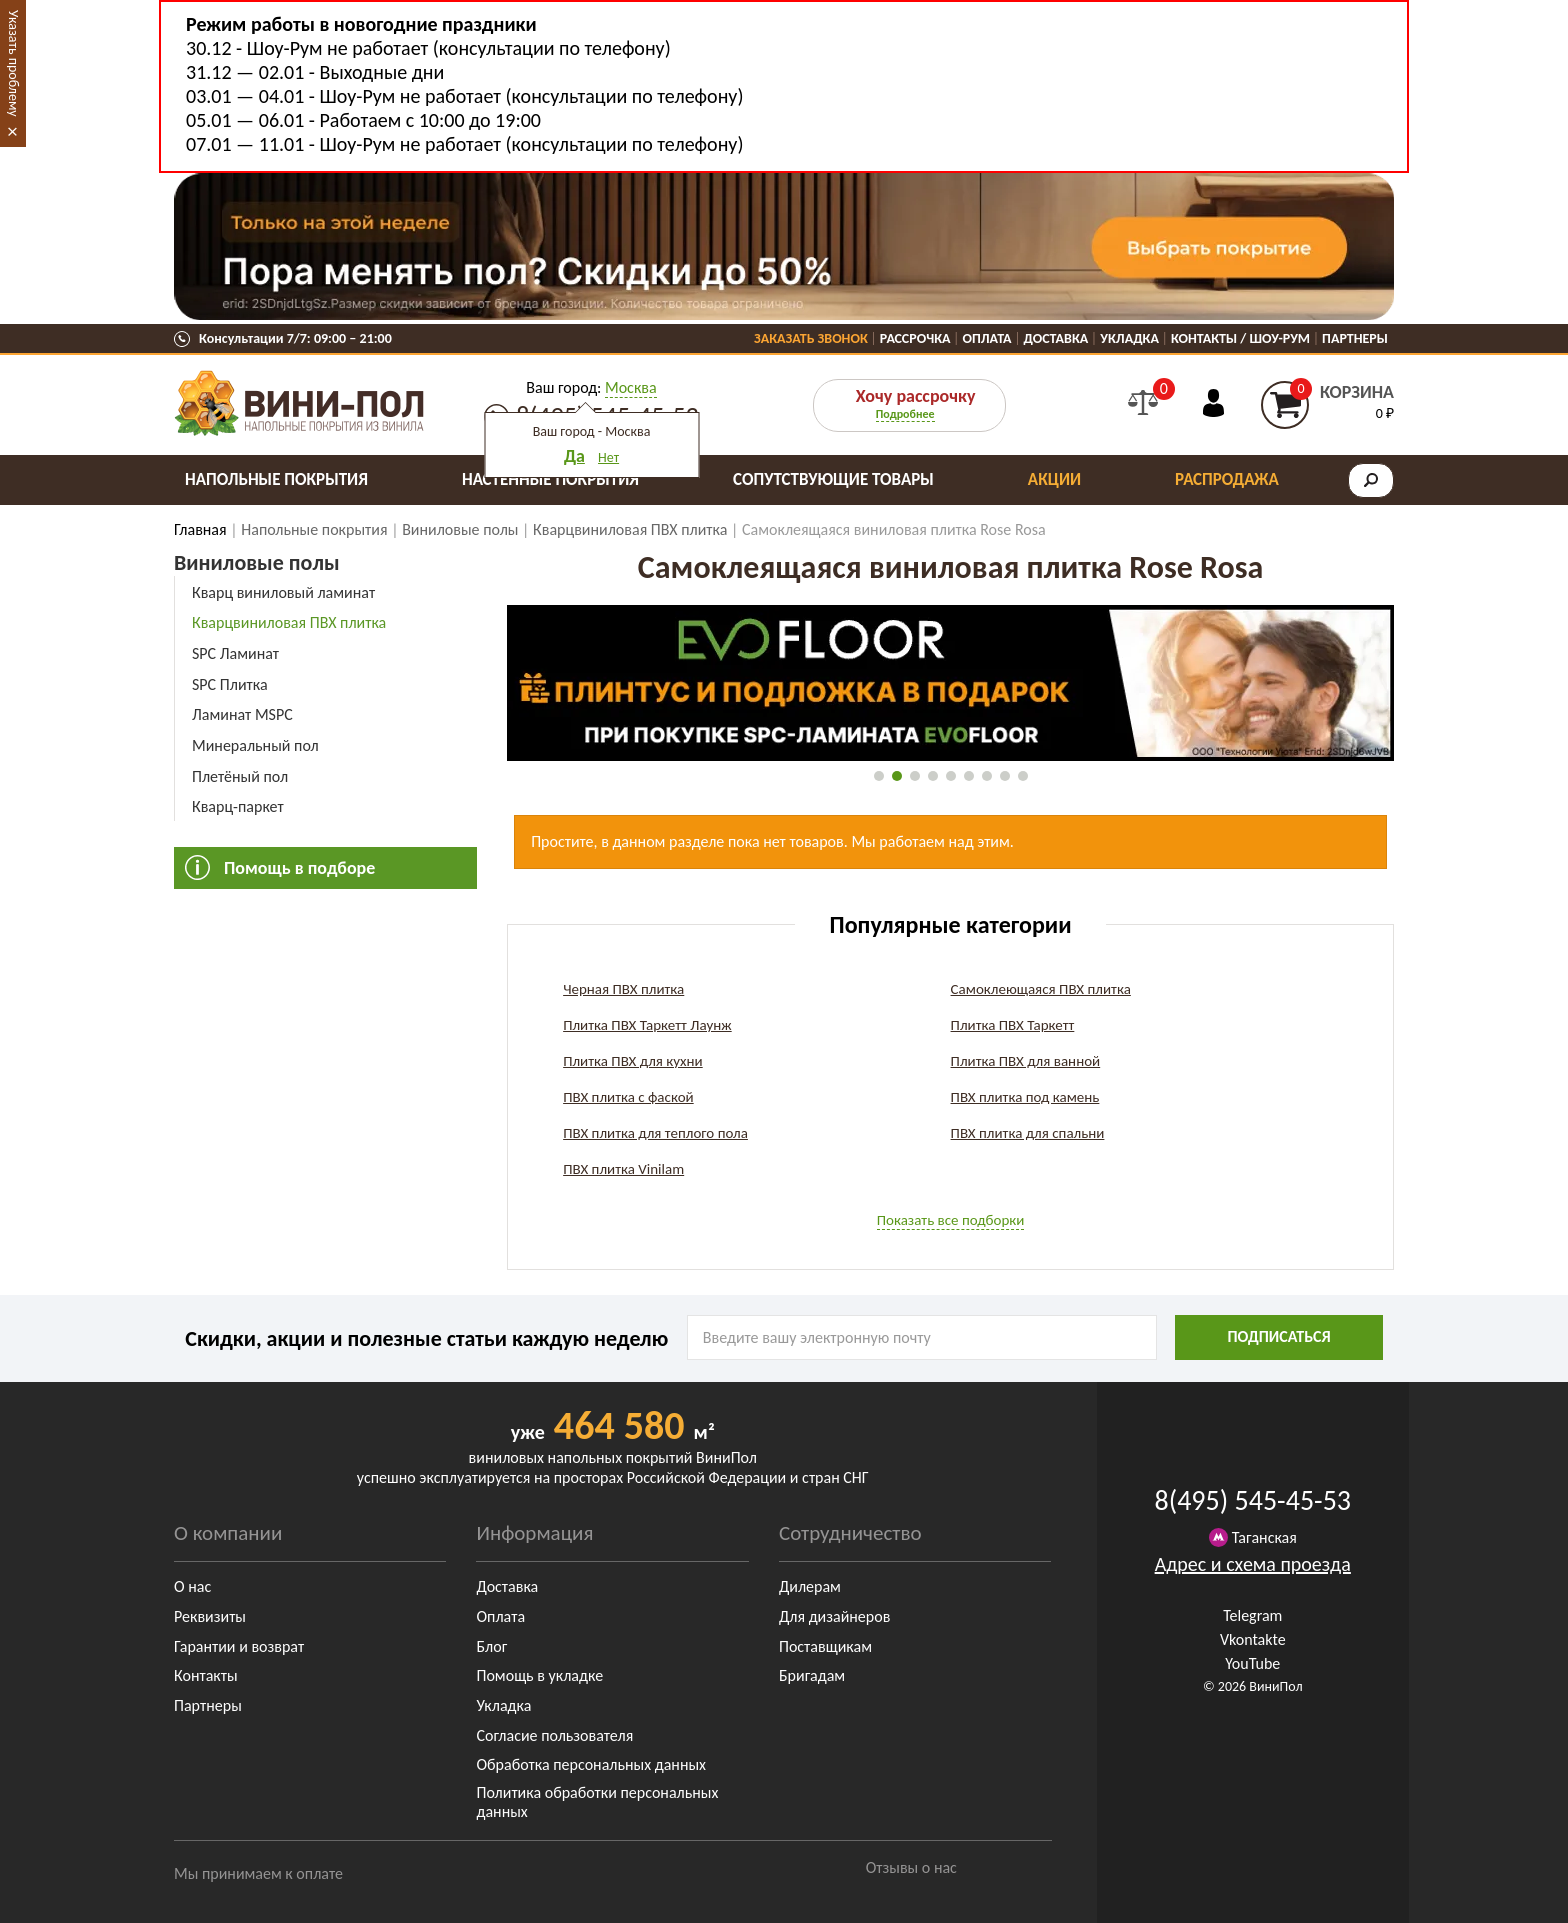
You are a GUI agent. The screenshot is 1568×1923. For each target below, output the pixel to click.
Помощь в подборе (299, 868)
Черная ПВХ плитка (623, 989)
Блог (491, 1646)
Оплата (987, 338)
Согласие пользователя (554, 1735)
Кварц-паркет (238, 806)
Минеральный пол (255, 745)
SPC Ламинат (235, 653)
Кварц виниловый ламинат (283, 592)
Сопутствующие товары (833, 479)
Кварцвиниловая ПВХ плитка (289, 622)
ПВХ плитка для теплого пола (655, 1133)
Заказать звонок (811, 338)
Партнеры (1355, 338)
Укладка (1129, 338)
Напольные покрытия (276, 479)
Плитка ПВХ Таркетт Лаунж (647, 1025)
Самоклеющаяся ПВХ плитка (1041, 989)
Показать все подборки (951, 1220)
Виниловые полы (257, 562)
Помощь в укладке (539, 1675)
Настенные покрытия (550, 479)
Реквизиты (210, 1616)
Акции (1054, 479)
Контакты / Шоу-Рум (1240, 338)
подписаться (1278, 1336)
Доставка (1056, 338)
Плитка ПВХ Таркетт (1013, 1025)
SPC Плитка (230, 684)
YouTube (1252, 1663)
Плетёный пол (240, 776)
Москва (631, 387)
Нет (608, 457)
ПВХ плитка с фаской (628, 1097)
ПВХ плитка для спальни (1028, 1133)
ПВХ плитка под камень (1025, 1097)
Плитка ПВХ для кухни (633, 1061)
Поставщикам (825, 1646)
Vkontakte (1253, 1639)
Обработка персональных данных (591, 1764)
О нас (192, 1586)
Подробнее (905, 414)
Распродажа (1227, 479)
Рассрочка (915, 338)
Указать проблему (13, 63)
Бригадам (812, 1675)
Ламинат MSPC (242, 714)
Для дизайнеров (834, 1616)
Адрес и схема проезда (1253, 1564)
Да (574, 456)
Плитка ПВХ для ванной (1026, 1061)
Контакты (206, 1675)
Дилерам (810, 1586)
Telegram (1252, 1615)
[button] (879, 776)
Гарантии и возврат (239, 1646)
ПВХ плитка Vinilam (623, 1169)
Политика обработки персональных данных (597, 1802)
